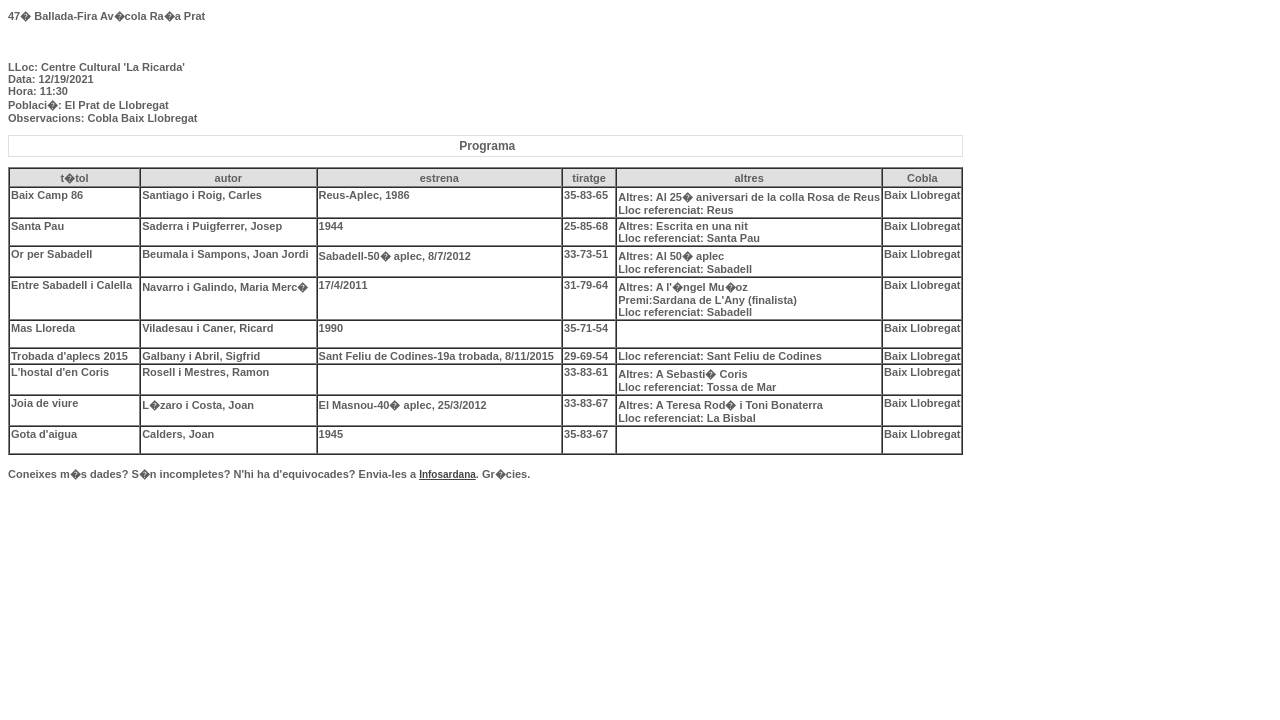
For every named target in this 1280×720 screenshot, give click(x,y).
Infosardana (447, 474)
